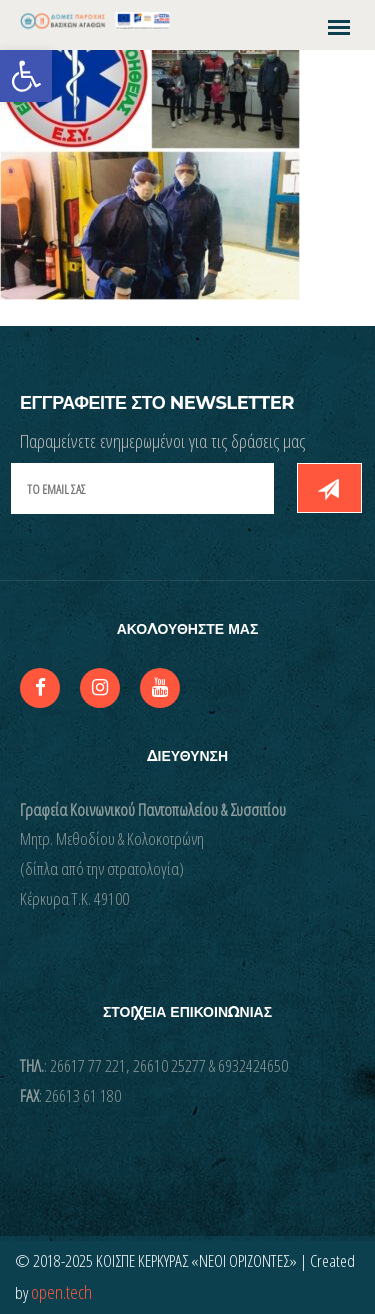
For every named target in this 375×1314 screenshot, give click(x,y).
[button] (26, 76)
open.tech (61, 1292)
